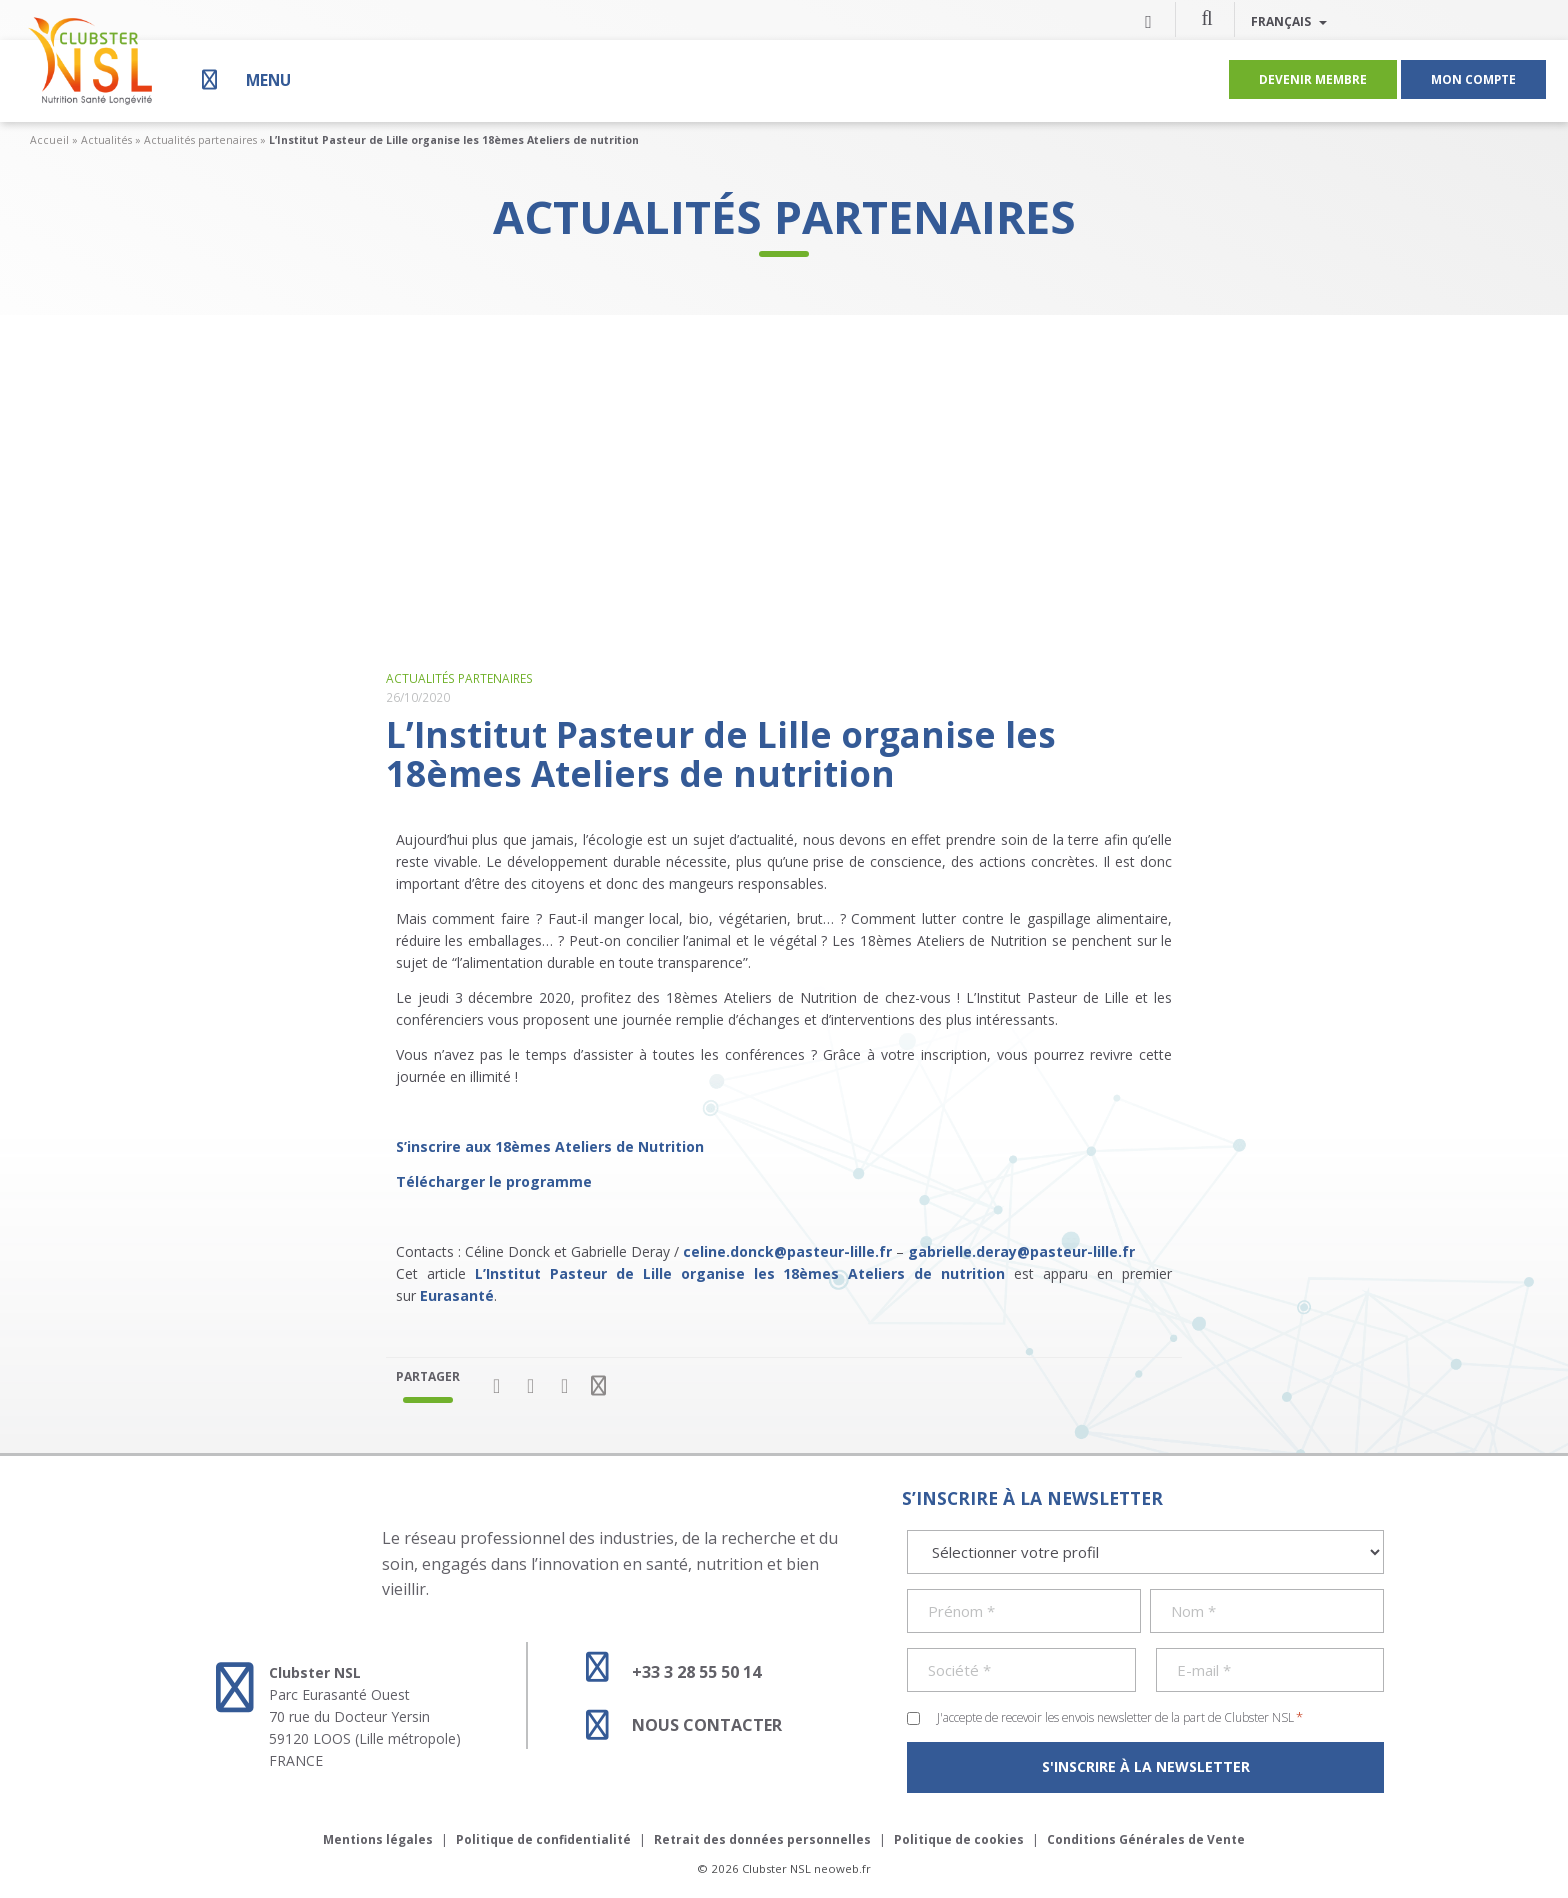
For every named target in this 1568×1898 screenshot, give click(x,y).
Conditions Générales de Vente (1146, 1839)
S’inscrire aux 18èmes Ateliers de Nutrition (550, 1146)
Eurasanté (457, 1295)
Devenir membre (1313, 79)
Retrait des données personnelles (762, 1839)
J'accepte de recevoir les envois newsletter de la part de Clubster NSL (1120, 1717)
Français (1289, 21)
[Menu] (244, 79)
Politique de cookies (959, 1839)
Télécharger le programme (496, 1181)
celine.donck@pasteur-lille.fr (787, 1251)
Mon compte (1473, 79)
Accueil (49, 140)
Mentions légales (378, 1839)
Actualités (106, 140)
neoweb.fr (842, 1868)
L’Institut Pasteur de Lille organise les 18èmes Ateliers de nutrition (740, 1273)
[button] (1207, 17)
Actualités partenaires (200, 140)
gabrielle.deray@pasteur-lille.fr (1021, 1251)
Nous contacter (675, 1725)
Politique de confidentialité (543, 1839)
